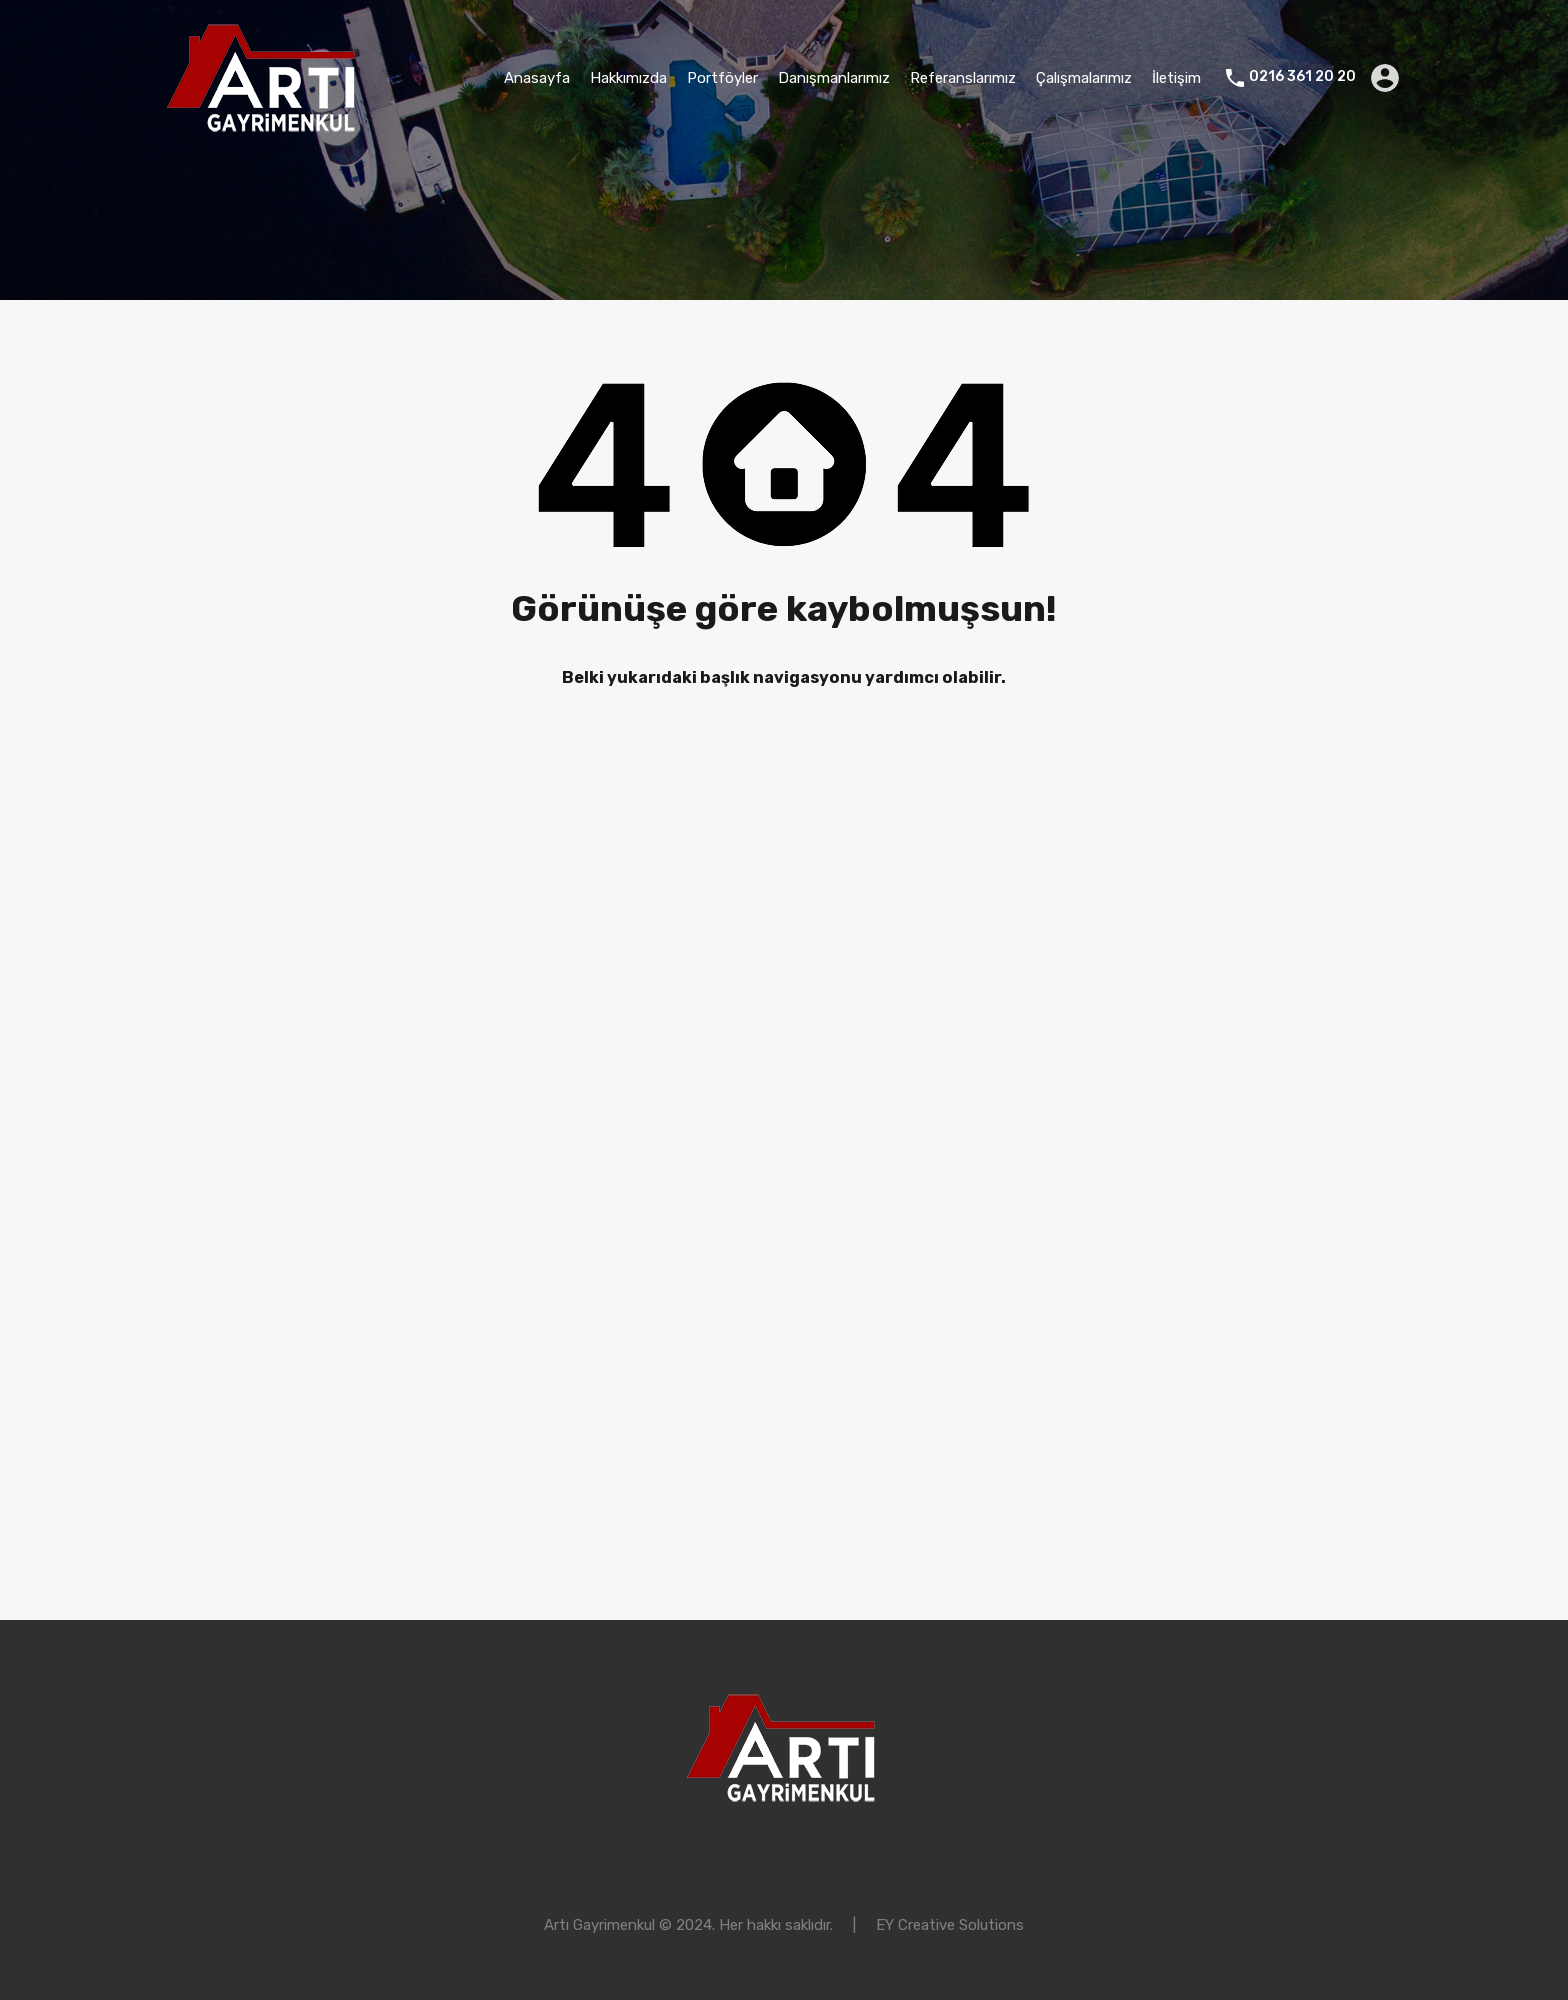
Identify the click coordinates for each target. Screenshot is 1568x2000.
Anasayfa (537, 78)
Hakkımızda (628, 78)
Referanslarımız (963, 78)
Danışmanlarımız (834, 78)
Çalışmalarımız (1084, 78)
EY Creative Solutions (950, 1925)
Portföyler (722, 78)
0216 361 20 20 (1302, 77)
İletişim (1176, 78)
